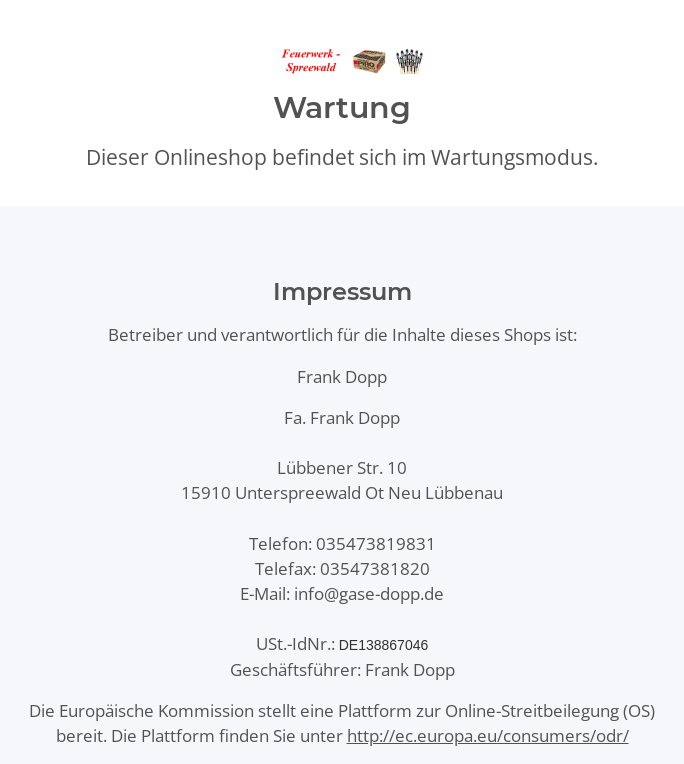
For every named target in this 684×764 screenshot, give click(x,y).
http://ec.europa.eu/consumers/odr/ (488, 735)
